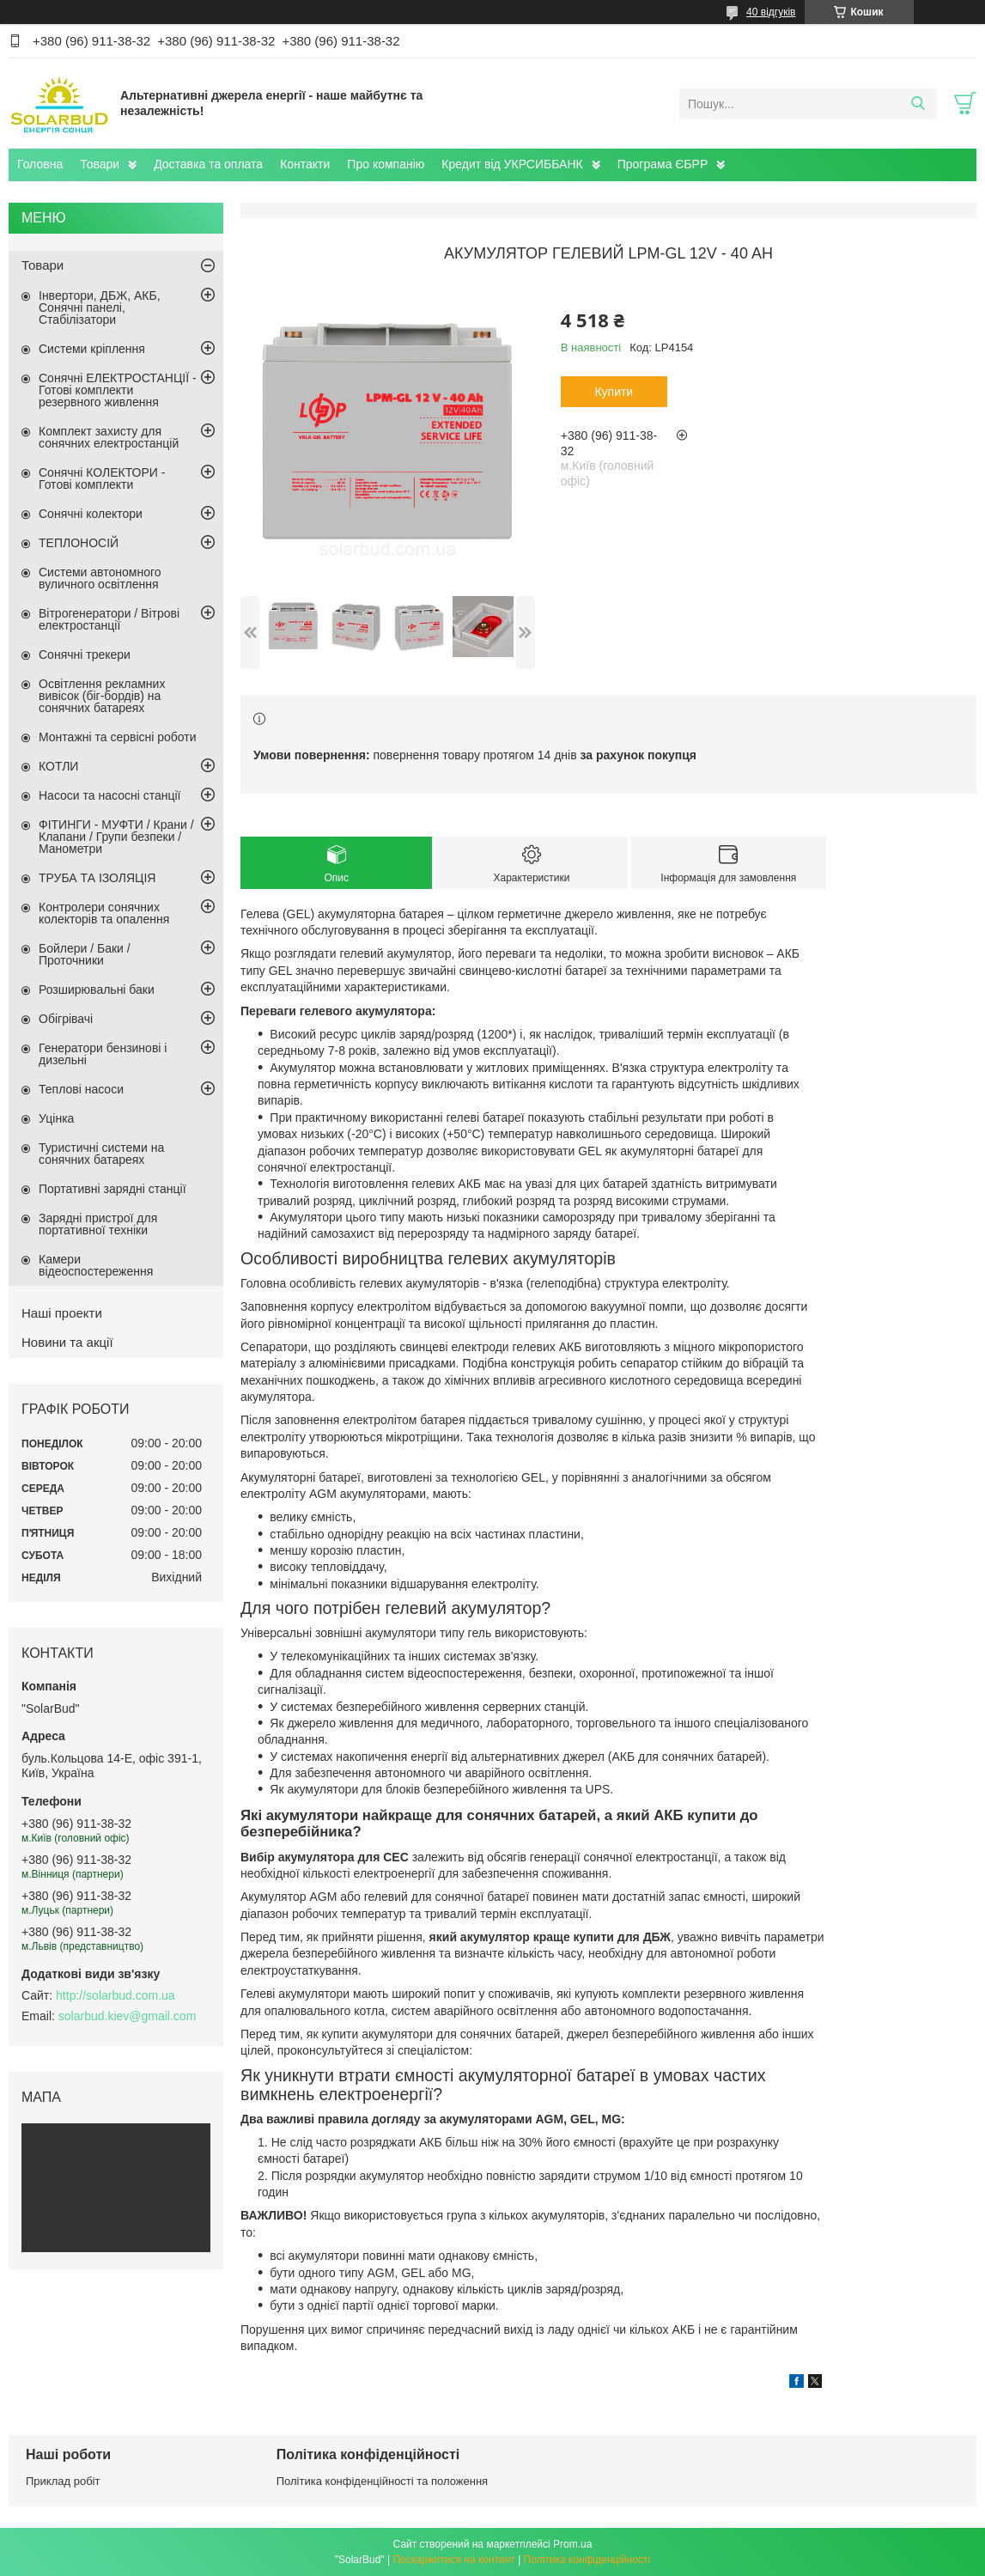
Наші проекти (61, 1313)
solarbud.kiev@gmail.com (127, 2016)
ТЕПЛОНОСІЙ (79, 543)
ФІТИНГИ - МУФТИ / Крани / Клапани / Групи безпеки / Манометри (116, 837)
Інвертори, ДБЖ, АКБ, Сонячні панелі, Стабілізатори (100, 307)
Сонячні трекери (85, 654)
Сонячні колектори (91, 514)
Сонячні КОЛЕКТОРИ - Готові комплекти (102, 478)
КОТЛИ (58, 766)
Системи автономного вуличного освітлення (100, 578)
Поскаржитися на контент (453, 2560)
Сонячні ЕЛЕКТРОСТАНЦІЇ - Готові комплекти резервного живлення (118, 390)
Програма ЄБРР (662, 164)
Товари (99, 164)
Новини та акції (67, 1342)
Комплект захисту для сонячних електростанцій (109, 437)
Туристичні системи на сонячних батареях (101, 1153)
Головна (40, 164)
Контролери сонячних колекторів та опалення (104, 913)
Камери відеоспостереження (96, 1265)
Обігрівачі (66, 1019)
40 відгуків (770, 12)
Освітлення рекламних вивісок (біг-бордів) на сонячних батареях (102, 696)
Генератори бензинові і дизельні (103, 1054)
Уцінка (56, 1118)
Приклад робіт (63, 2481)
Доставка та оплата (208, 164)
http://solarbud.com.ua (115, 1995)
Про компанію (385, 164)
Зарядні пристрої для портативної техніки (98, 1224)
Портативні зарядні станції (112, 1189)
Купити (613, 392)
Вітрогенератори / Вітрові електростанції (109, 619)
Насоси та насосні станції (109, 795)
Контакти (305, 164)
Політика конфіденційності (587, 2560)
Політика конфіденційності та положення (382, 2481)
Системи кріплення (92, 349)
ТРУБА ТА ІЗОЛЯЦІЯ (97, 878)
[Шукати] (917, 103)
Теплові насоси (81, 1089)
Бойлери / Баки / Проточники (85, 954)
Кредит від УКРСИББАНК (511, 164)
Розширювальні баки (97, 989)
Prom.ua (572, 2544)
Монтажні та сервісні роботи (118, 737)
